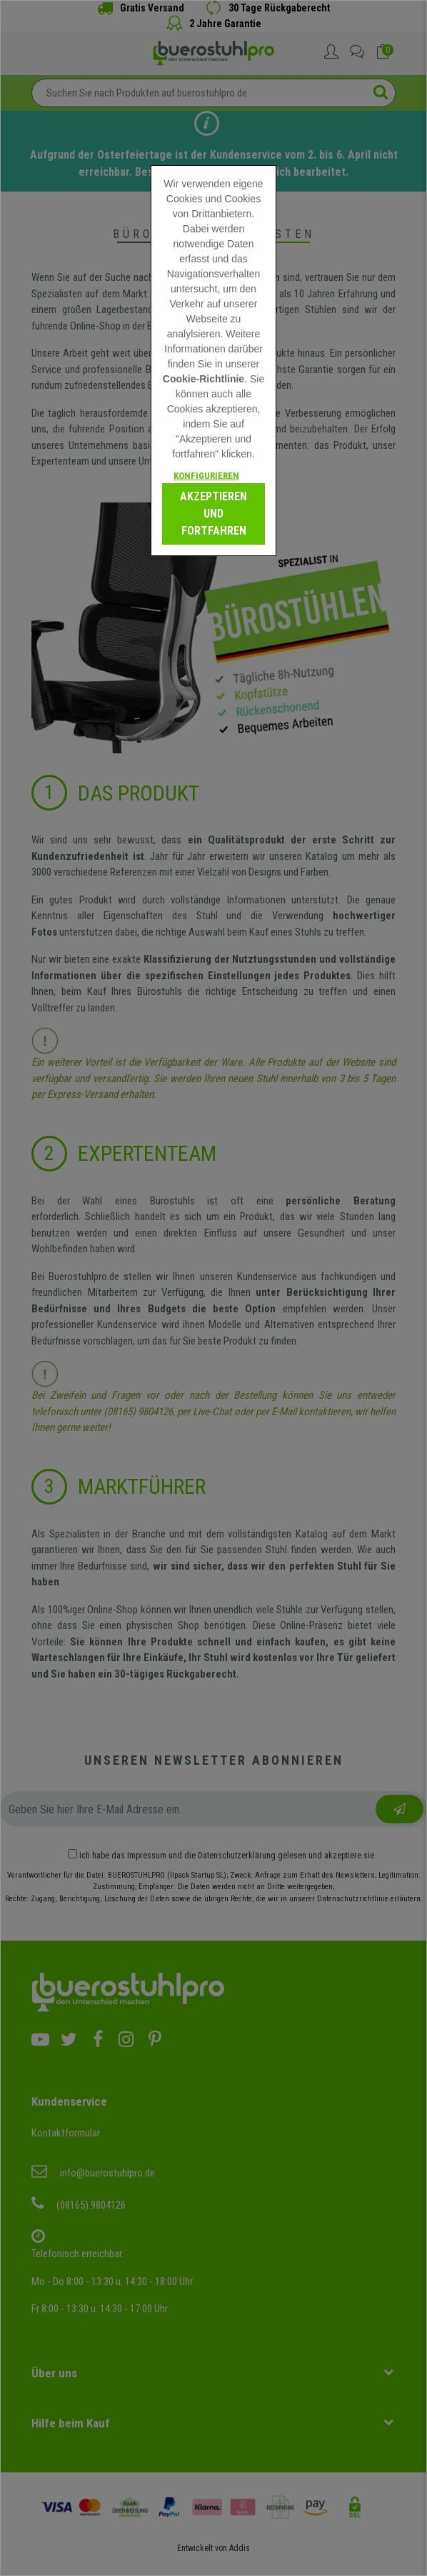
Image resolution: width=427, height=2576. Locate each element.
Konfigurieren (206, 475)
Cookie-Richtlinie (203, 379)
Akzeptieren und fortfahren (213, 514)
